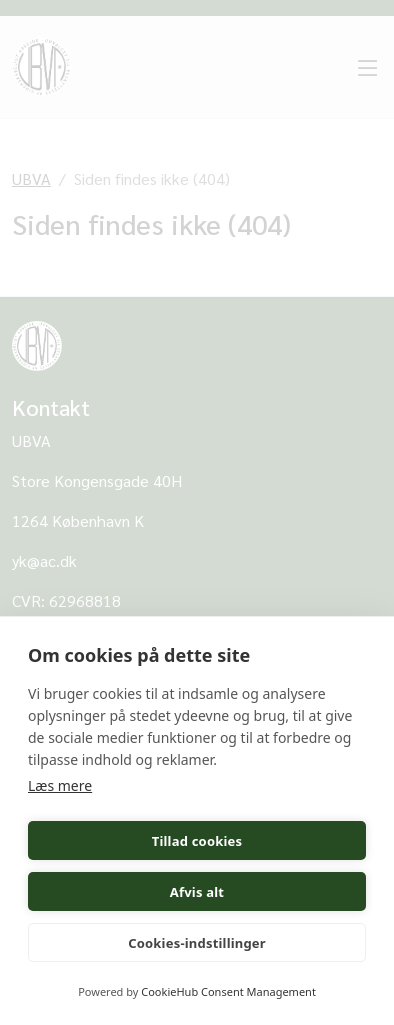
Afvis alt (197, 892)
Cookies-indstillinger (197, 943)
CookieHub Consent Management (228, 991)
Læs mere (60, 785)
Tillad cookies (197, 841)
